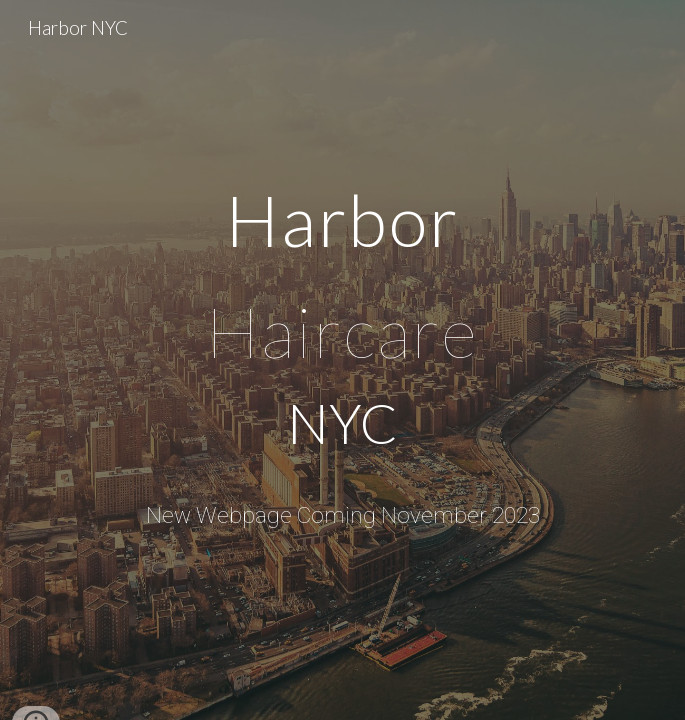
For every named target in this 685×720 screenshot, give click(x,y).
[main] (342, 327)
